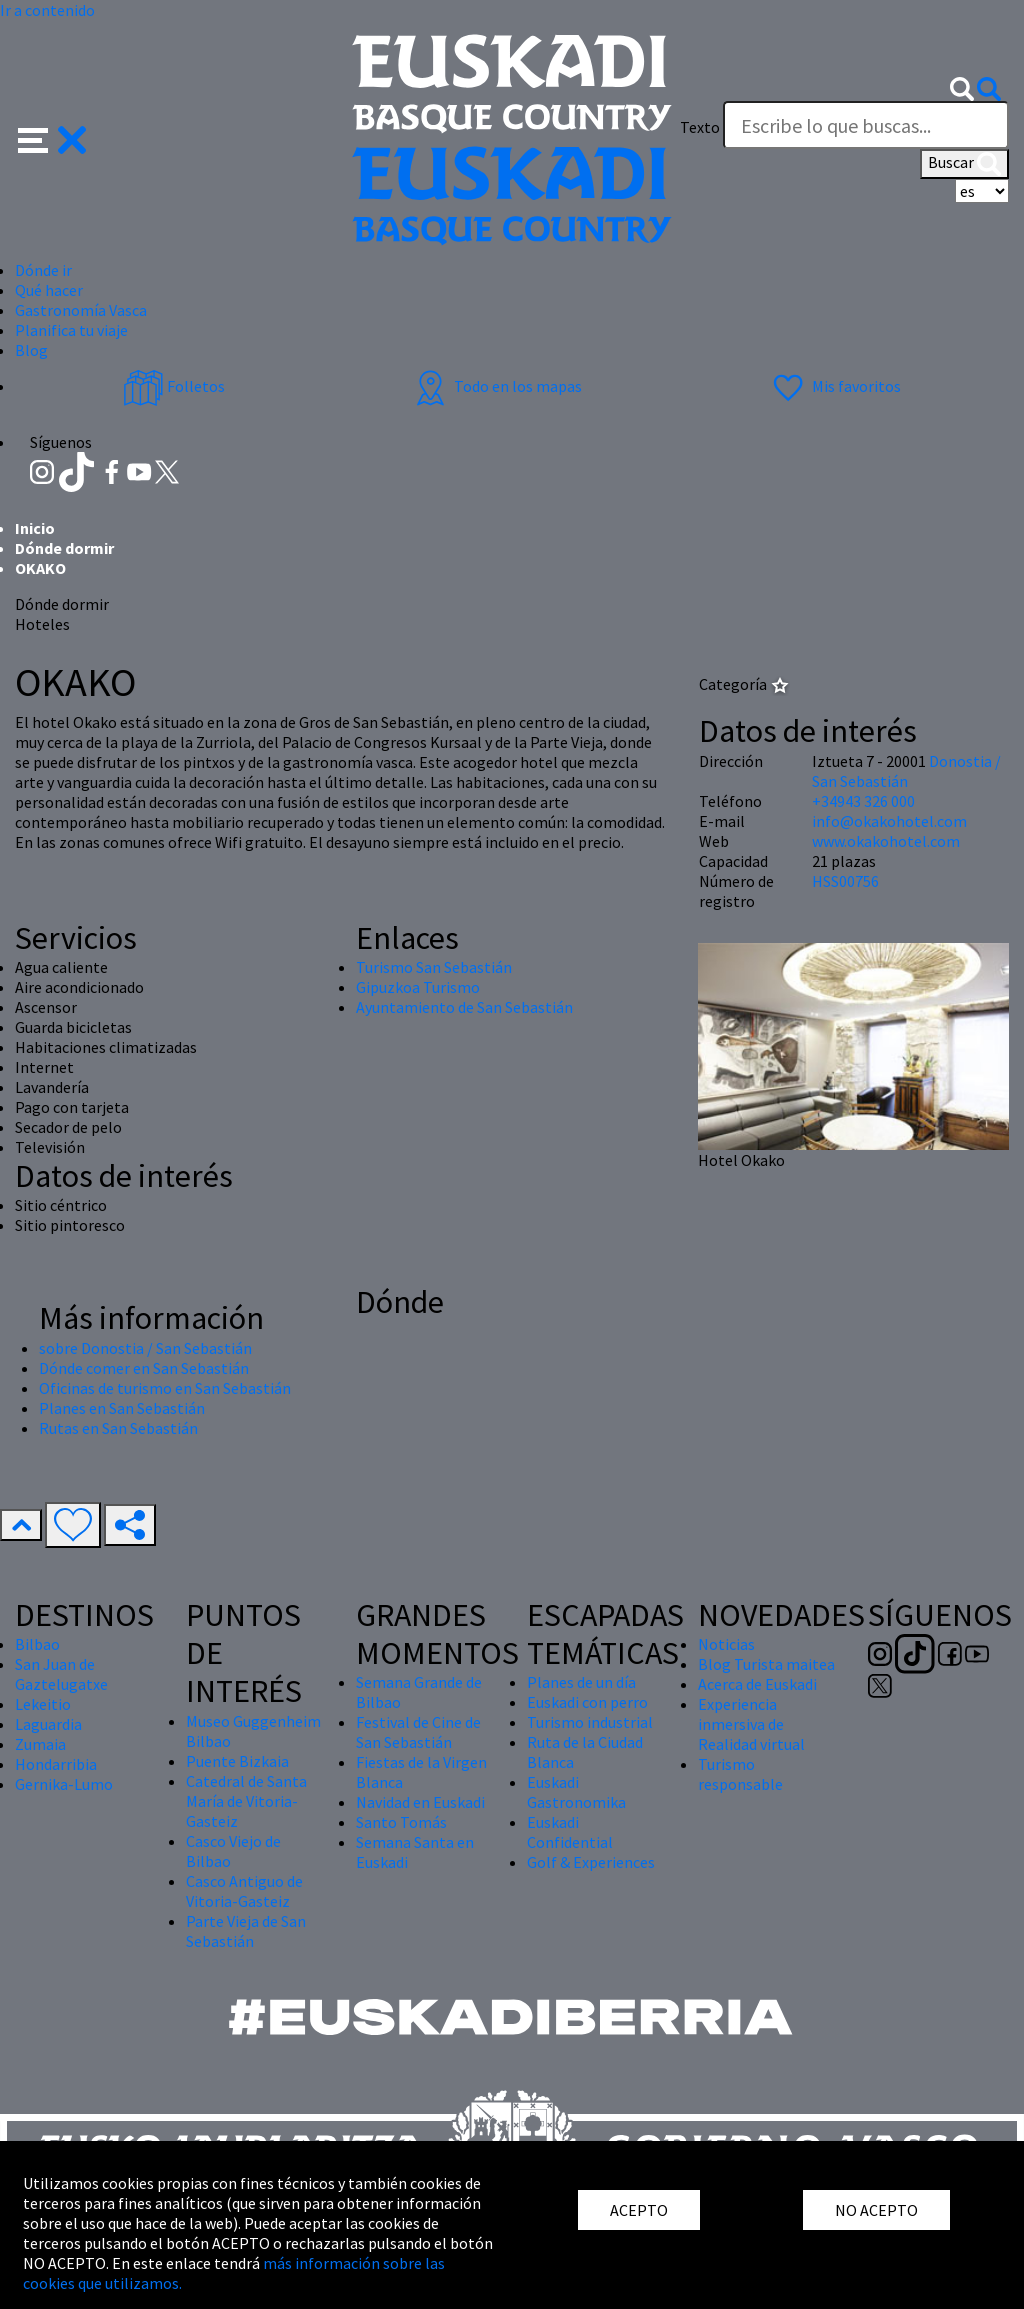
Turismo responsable (740, 1774)
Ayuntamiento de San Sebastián (464, 1007)
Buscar (964, 164)
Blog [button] (31, 350)
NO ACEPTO (876, 2210)
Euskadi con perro (587, 1702)
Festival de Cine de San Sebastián (418, 1732)
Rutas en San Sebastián (118, 1428)
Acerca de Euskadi (757, 1684)
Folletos (174, 386)
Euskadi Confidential (570, 1832)
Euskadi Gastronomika (576, 1792)
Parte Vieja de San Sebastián (246, 1931)
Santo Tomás (401, 1822)
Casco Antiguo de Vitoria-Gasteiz (244, 1891)
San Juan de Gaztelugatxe (61, 1674)
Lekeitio (43, 1704)
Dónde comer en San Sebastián (144, 1368)
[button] (52, 138)
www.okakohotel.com (886, 841)
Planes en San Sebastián (122, 1408)
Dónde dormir (64, 548)
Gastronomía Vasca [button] (81, 310)
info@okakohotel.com (889, 821)
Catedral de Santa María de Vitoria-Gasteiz (246, 1801)
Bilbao (37, 1644)
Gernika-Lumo (64, 1784)
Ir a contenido (47, 10)
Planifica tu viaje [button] (71, 330)
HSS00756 (845, 881)
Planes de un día (581, 1682)
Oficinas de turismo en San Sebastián (165, 1388)
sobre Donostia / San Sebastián (145, 1348)
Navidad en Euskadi (420, 1802)
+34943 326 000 (863, 801)
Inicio (35, 528)
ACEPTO (639, 2210)
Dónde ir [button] (43, 270)
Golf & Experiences (591, 1862)
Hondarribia (56, 1764)
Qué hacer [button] (49, 290)
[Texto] (866, 125)
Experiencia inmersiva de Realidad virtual (751, 1724)
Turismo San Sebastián (434, 967)
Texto (700, 127)
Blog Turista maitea (766, 1664)
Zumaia (40, 1744)
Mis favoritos (834, 386)
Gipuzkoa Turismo (418, 987)
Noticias (726, 1644)
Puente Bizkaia (237, 1761)
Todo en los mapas (496, 386)
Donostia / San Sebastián (906, 771)
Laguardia (48, 1724)
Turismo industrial (590, 1722)
